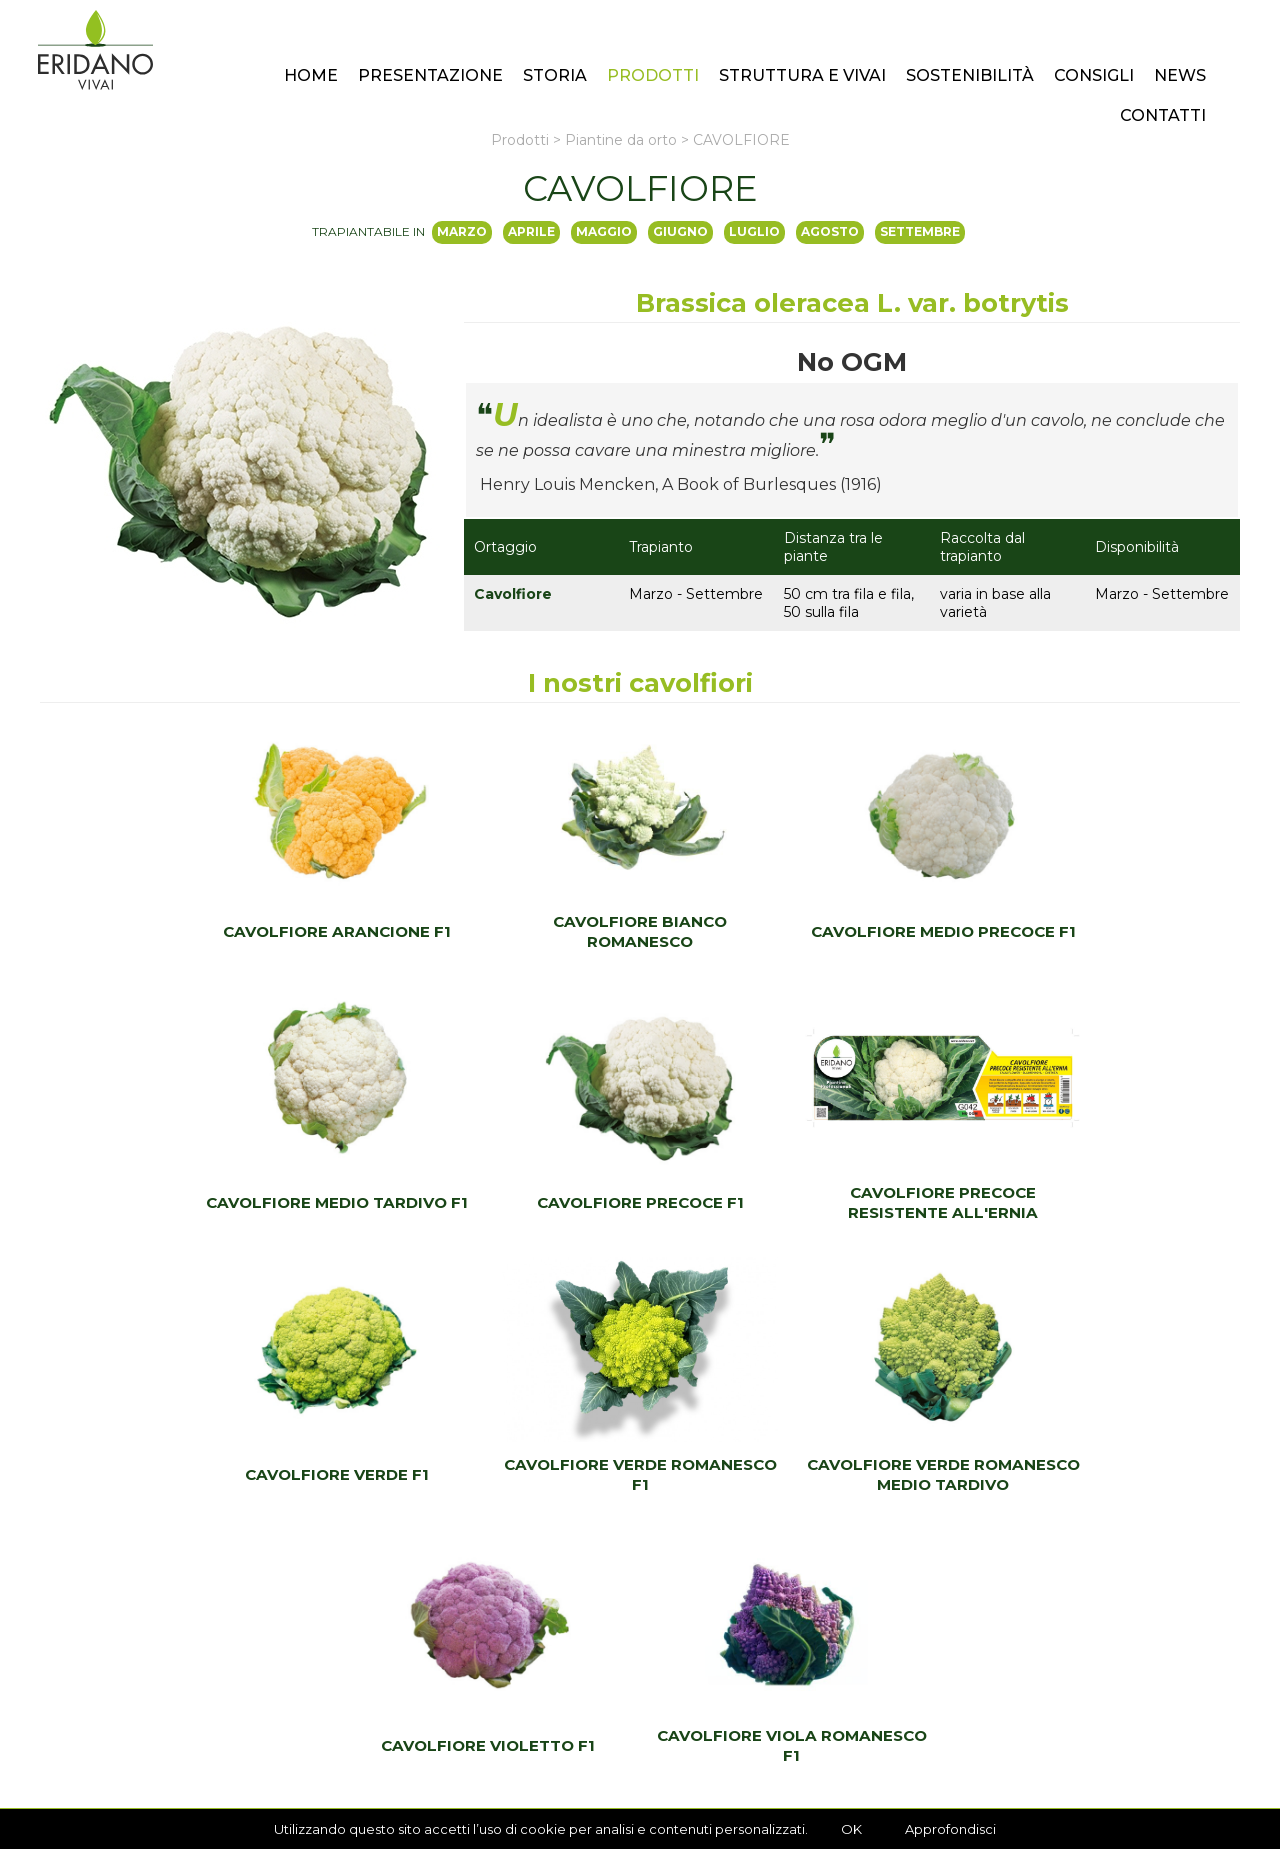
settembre (920, 231)
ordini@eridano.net (742, 1718)
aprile (531, 231)
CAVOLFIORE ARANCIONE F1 (193, 931)
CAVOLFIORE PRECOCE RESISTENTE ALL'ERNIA (491, 1202)
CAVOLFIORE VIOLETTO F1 (640, 1474)
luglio (754, 231)
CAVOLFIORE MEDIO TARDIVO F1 (1087, 931)
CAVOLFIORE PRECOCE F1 (193, 1202)
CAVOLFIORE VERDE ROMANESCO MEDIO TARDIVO (342, 1474)
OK (851, 1829)
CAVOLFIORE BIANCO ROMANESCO (491, 931)
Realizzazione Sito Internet (345, 1792)
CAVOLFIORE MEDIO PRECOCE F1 (789, 931)
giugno (680, 231)
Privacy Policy (221, 1792)
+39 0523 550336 (733, 1684)
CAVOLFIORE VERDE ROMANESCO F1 (1087, 1202)
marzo (462, 231)
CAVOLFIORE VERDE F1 (789, 1202)
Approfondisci (950, 1829)
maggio (604, 231)
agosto (830, 231)
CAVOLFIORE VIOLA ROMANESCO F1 (938, 1474)
